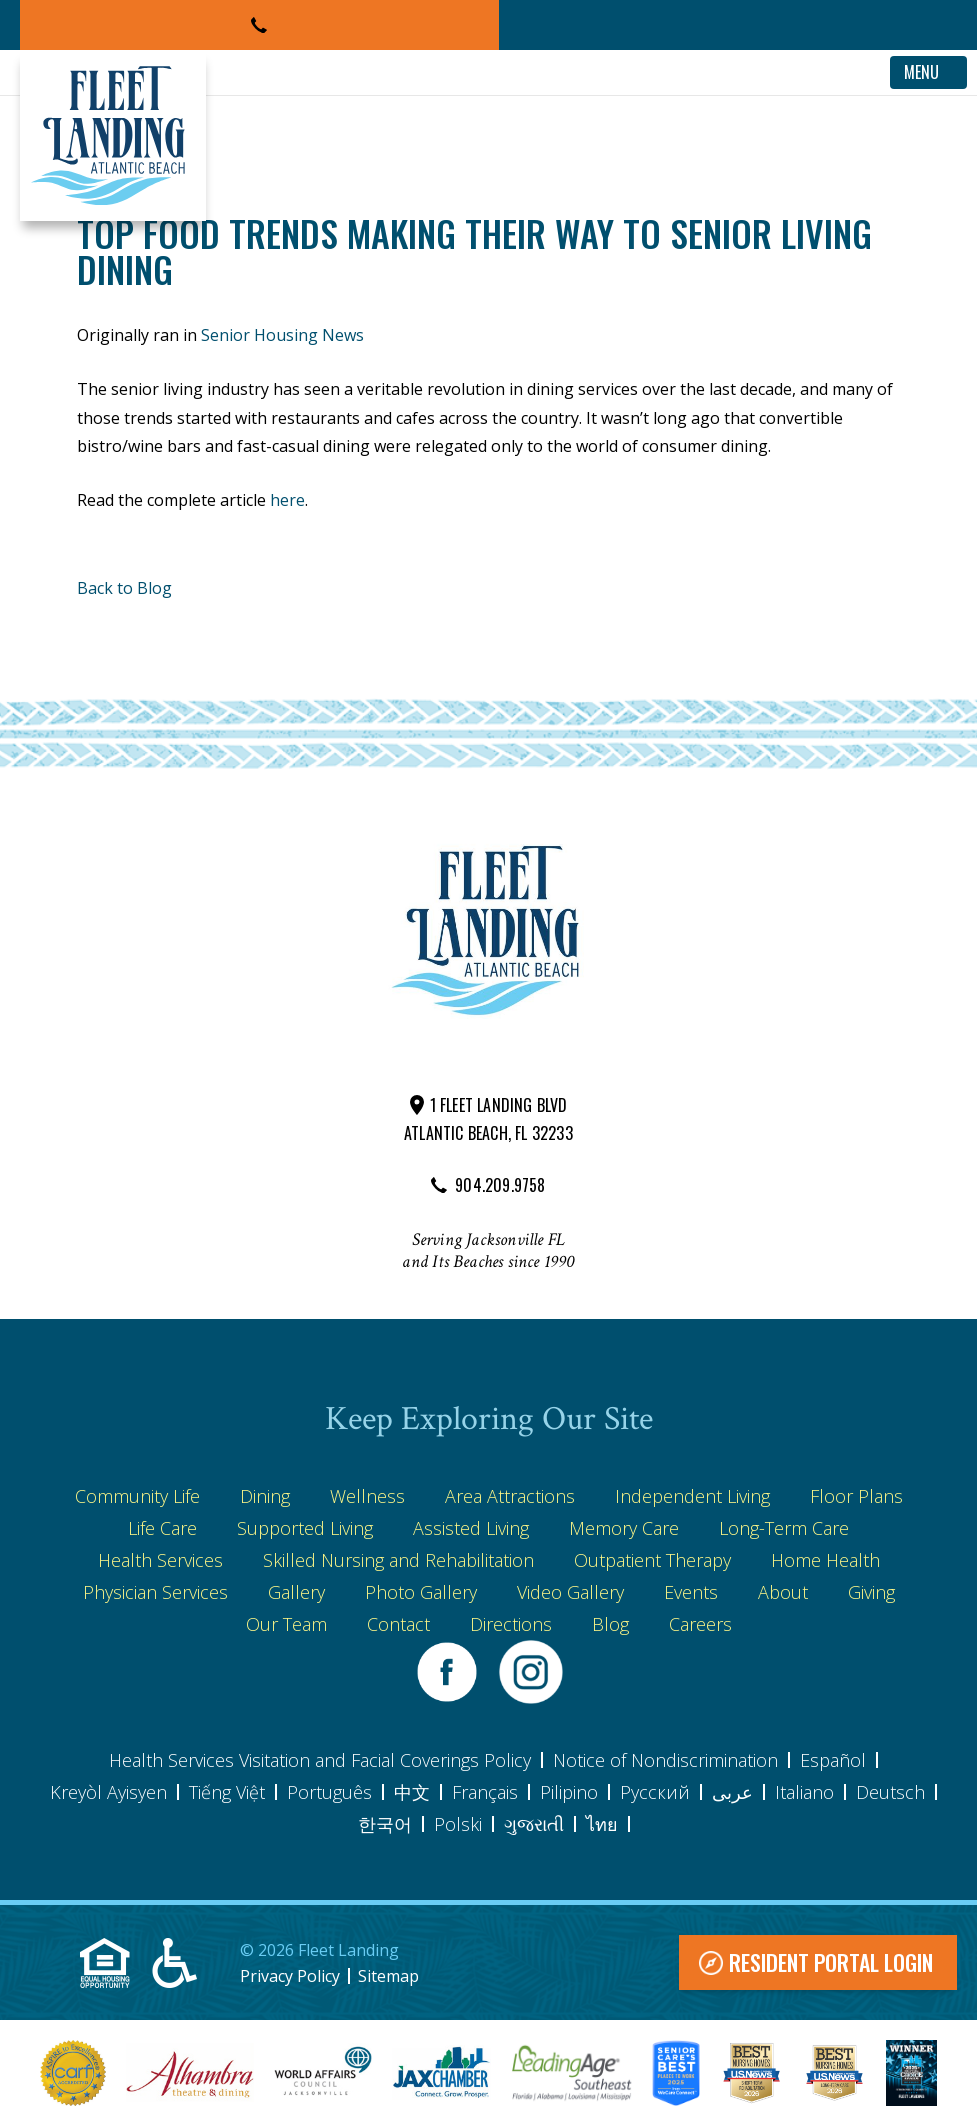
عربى (732, 1792)
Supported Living (305, 1528)
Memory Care (624, 1528)
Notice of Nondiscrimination (665, 1760)
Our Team (286, 1624)
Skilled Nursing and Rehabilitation (398, 1560)
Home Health (825, 1560)
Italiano (804, 1792)
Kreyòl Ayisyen (108, 1792)
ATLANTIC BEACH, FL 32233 (488, 1133)
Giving (871, 1592)
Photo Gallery (421, 1592)
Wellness (367, 1496)
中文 (412, 1792)
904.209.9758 (500, 1185)
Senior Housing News (282, 335)
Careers (700, 1624)
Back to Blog (124, 588)
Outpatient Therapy (652, 1560)
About (783, 1592)
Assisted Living (471, 1528)
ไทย (602, 1824)
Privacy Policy (290, 1976)
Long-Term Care (784, 1528)
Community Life (137, 1496)
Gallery (296, 1592)
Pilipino (569, 1792)
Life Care (162, 1528)
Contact (398, 1624)
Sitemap (388, 1976)
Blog (610, 1624)
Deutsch (890, 1792)
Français (485, 1792)
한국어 (385, 1824)
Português (329, 1792)
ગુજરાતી (534, 1824)
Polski (458, 1824)
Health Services (160, 1560)
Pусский (655, 1792)
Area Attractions (510, 1496)
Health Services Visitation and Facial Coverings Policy (320, 1760)
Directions (511, 1624)
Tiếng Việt (227, 1792)
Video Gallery (570, 1592)
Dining (265, 1496)
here (287, 500)
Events (691, 1592)
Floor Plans (856, 1496)
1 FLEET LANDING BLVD (499, 1105)
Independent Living (692, 1496)
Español (833, 1760)
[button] (259, 25)
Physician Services (155, 1592)
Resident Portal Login (831, 1962)
